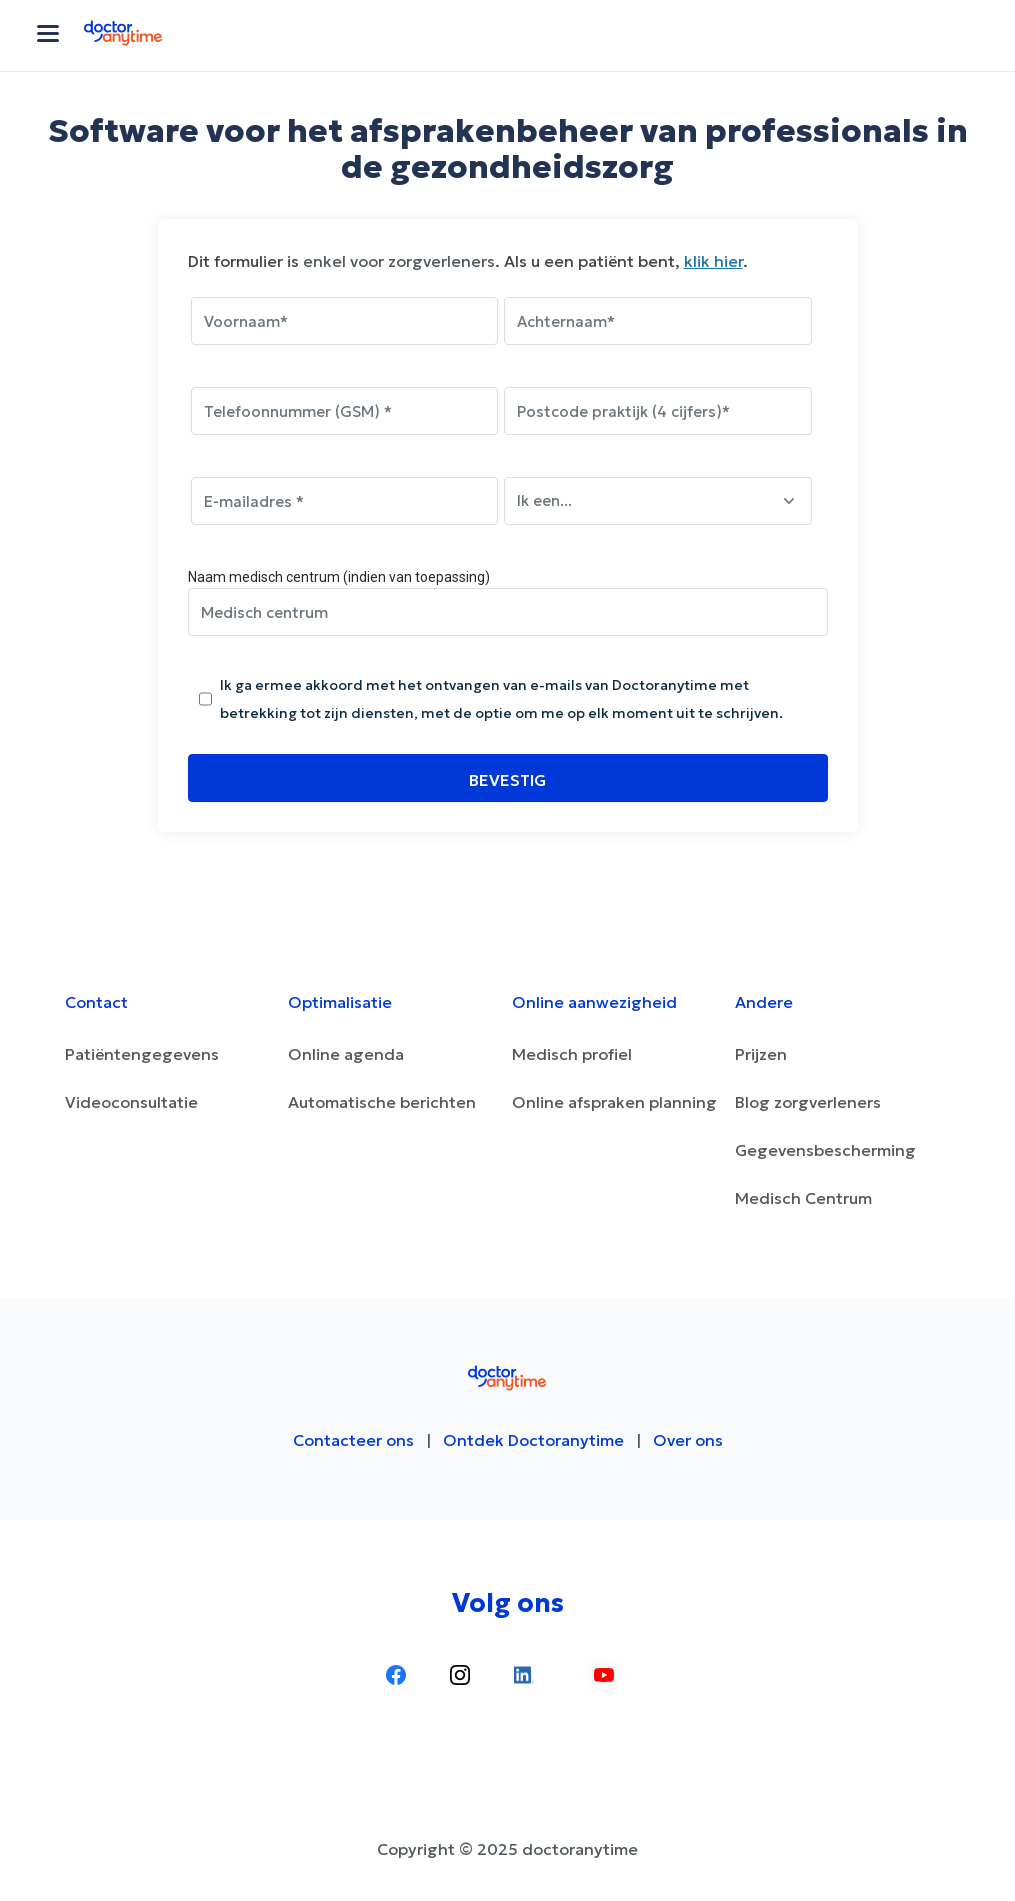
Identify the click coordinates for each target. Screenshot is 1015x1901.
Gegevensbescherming (825, 1150)
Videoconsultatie (131, 1102)
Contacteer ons (353, 1440)
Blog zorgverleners (808, 1102)
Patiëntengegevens (142, 1054)
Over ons (688, 1440)
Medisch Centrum (803, 1198)
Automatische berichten (382, 1102)
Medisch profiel (572, 1054)
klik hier (713, 261)
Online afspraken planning (614, 1102)
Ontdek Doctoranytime (533, 1440)
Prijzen (761, 1054)
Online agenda (346, 1054)
